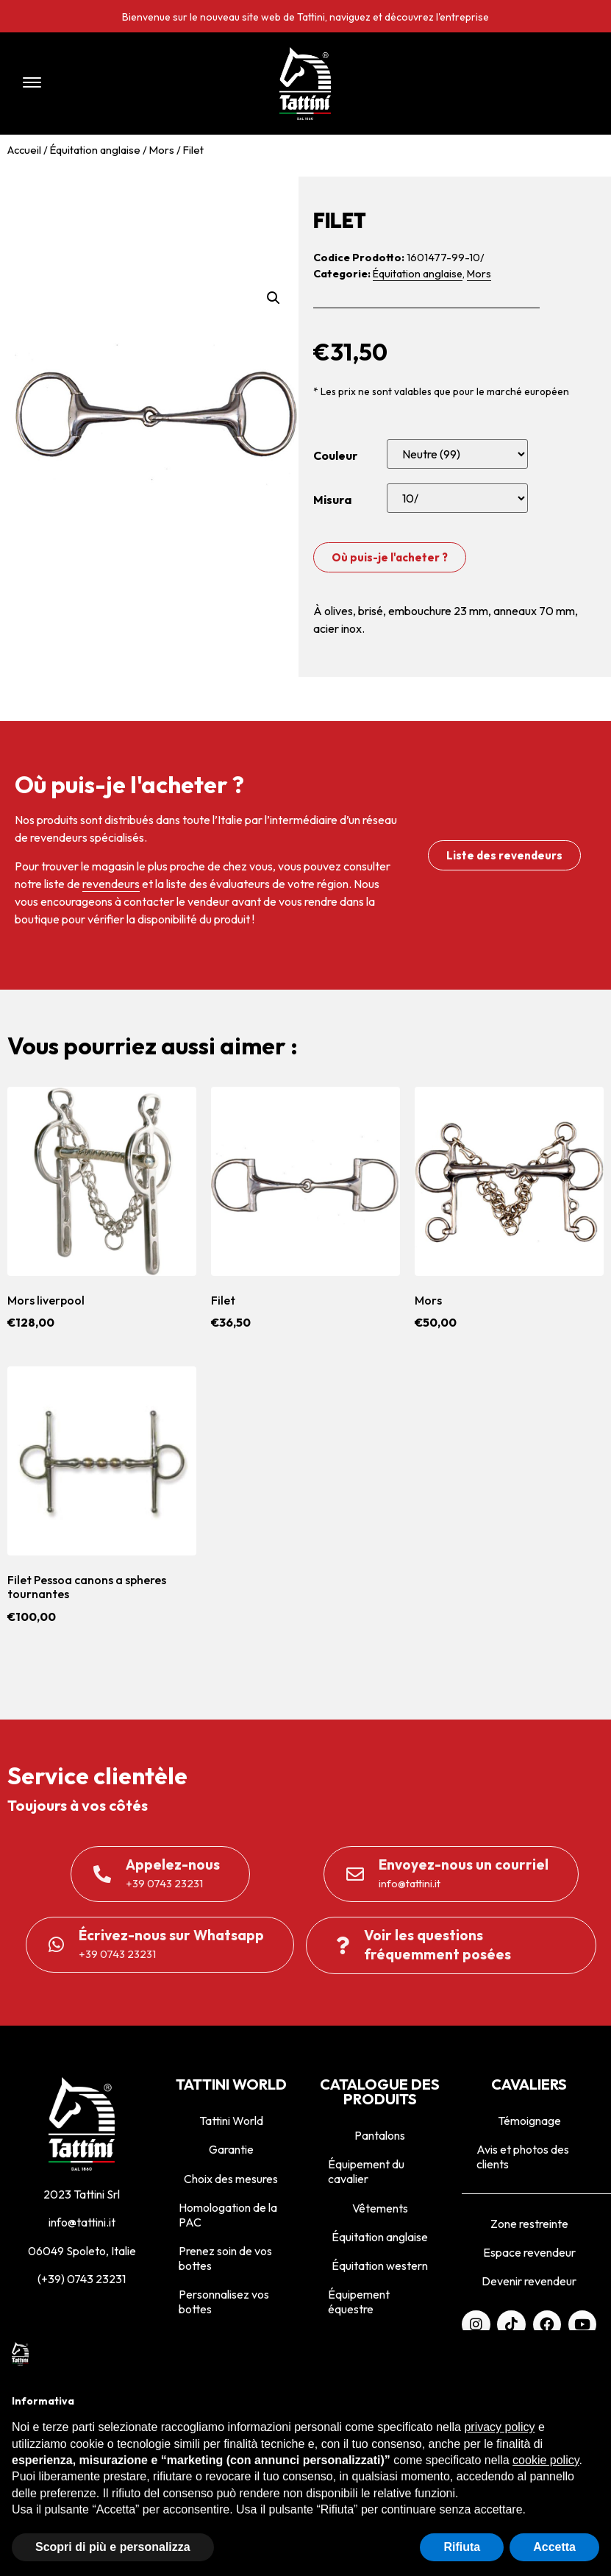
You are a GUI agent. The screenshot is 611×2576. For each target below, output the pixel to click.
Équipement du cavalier (366, 2171)
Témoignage (529, 2120)
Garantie (231, 2149)
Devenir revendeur (529, 2281)
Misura (332, 499)
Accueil (24, 150)
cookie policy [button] (545, 2460)
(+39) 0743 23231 (81, 2278)
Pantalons (379, 2135)
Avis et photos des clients (522, 2156)
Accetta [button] (554, 2547)
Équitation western (380, 2265)
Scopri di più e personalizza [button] (112, 2547)
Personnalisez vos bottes (224, 2301)
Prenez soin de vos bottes (225, 2258)
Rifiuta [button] (461, 2547)
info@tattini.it (82, 2222)
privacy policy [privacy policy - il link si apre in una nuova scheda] (499, 2427)
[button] (126, 83)
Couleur (335, 455)
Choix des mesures (231, 2178)
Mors (161, 150)
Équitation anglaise (95, 150)
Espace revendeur (529, 2252)
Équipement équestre (359, 2301)
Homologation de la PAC (228, 2214)
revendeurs (111, 883)
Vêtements (380, 2208)
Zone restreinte (529, 2223)
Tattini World (231, 2120)
